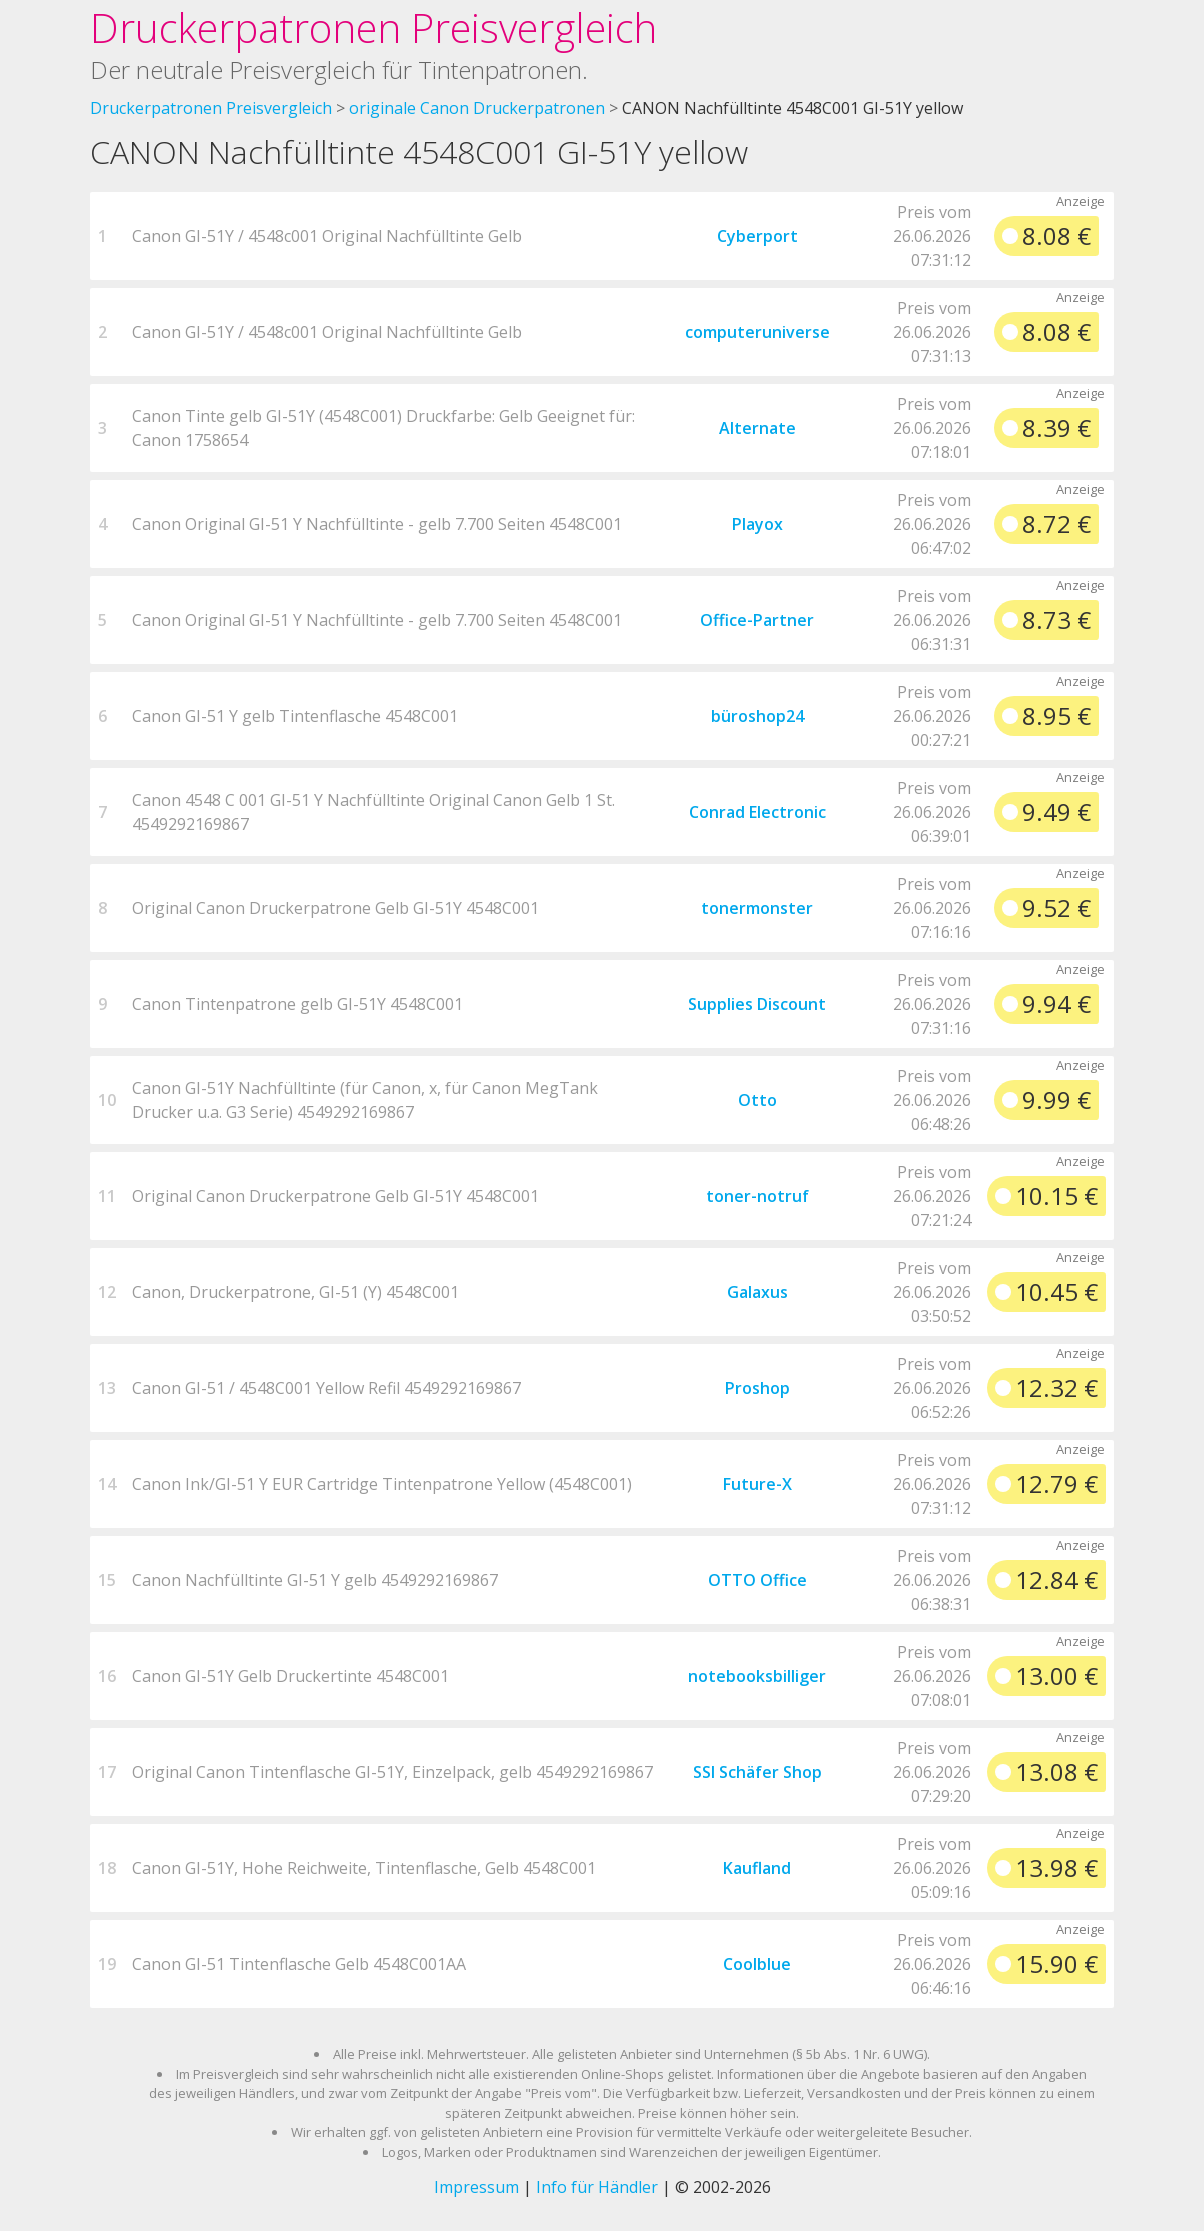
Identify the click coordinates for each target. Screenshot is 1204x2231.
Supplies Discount (757, 1004)
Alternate (757, 428)
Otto (757, 1100)
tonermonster (757, 908)
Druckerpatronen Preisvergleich (373, 27)
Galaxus (757, 1292)
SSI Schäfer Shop (757, 1772)
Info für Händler (597, 2187)
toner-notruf (757, 1196)
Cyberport (757, 236)
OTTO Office (757, 1580)
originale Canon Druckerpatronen (477, 108)
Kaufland (757, 1868)
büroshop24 (757, 716)
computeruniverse (757, 332)
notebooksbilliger (757, 1676)
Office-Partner (757, 620)
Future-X (757, 1484)
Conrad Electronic (757, 812)
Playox (757, 524)
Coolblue (757, 1964)
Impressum (476, 2187)
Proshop (757, 1388)
